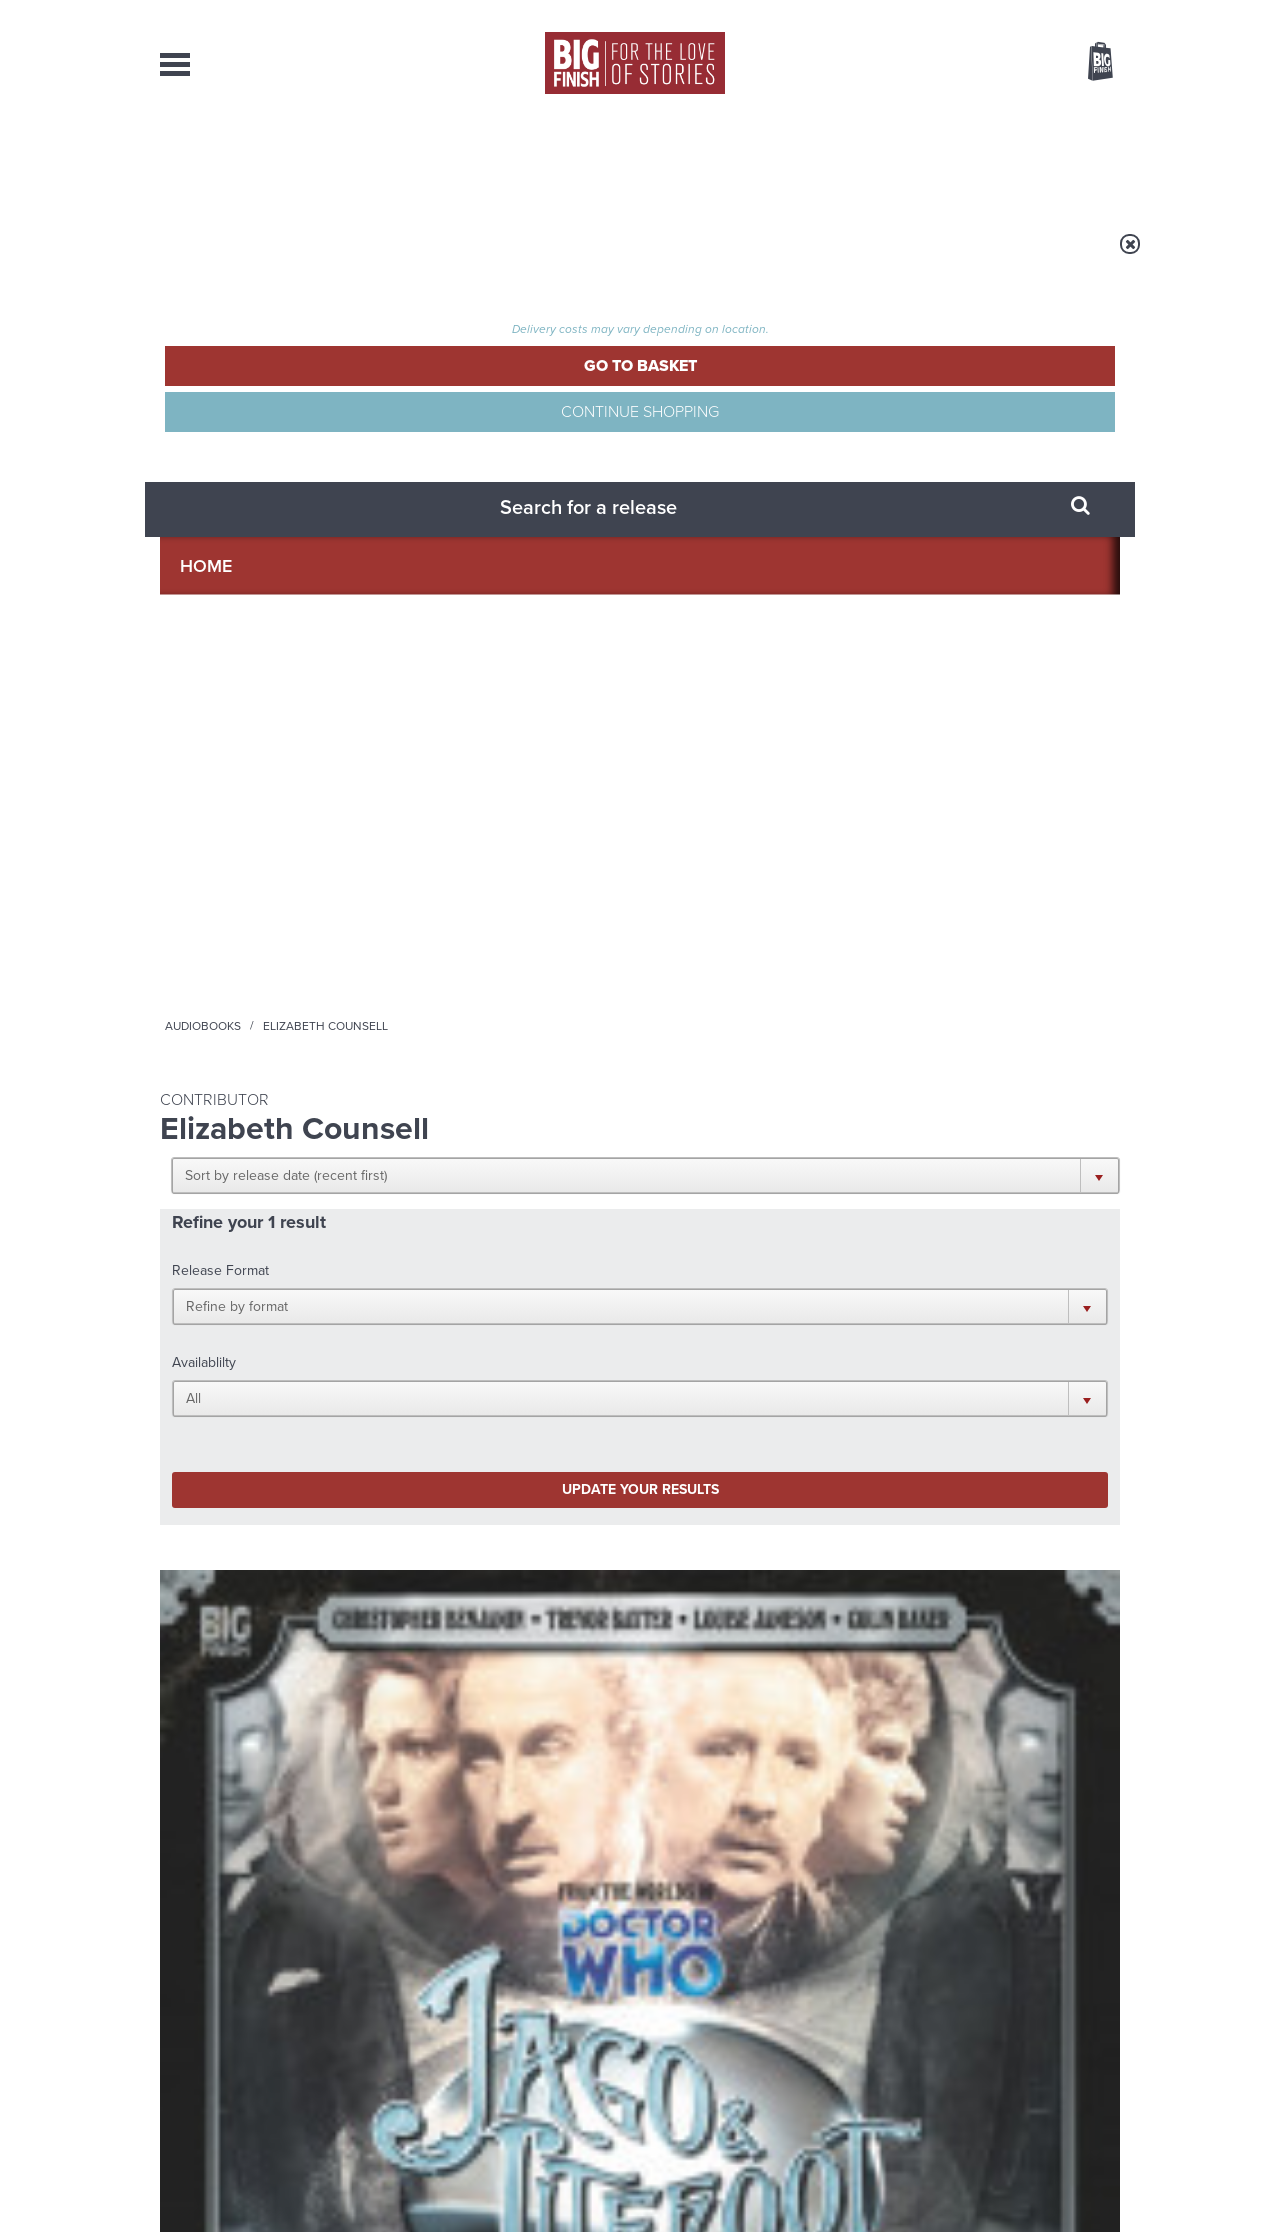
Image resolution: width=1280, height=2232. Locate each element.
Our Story (1094, 2010)
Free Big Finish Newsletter (24, 447)
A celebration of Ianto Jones (441, 1726)
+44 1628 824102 (517, 2009)
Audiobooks (354, 257)
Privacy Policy (202, 1370)
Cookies (500, 2179)
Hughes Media (263, 2203)
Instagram (843, 1281)
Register (1073, 13)
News (721, 160)
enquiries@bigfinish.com (679, 2027)
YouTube (906, 1281)
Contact (1077, 160)
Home (276, 257)
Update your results (475, 553)
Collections (432, 160)
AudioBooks (268, 160)
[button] (737, 390)
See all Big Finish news (1018, 1477)
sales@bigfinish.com (497, 2027)
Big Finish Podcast (860, 1299)
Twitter (786, 1281)
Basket (1088, 63)
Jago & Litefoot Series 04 (265, 891)
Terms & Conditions (583, 2179)
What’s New (593, 160)
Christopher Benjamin (264, 915)
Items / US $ (994, 64)
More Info (266, 1028)
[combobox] (939, 115)
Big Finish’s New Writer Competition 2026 (449, 1526)
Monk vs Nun (896, 1511)
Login (1010, 13)
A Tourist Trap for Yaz (937, 1711)
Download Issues (1074, 2046)
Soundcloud (991, 1281)
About (961, 160)
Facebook (728, 1281)
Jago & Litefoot (203, 870)
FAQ (1108, 2028)
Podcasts (839, 160)
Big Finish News (253, 1474)
